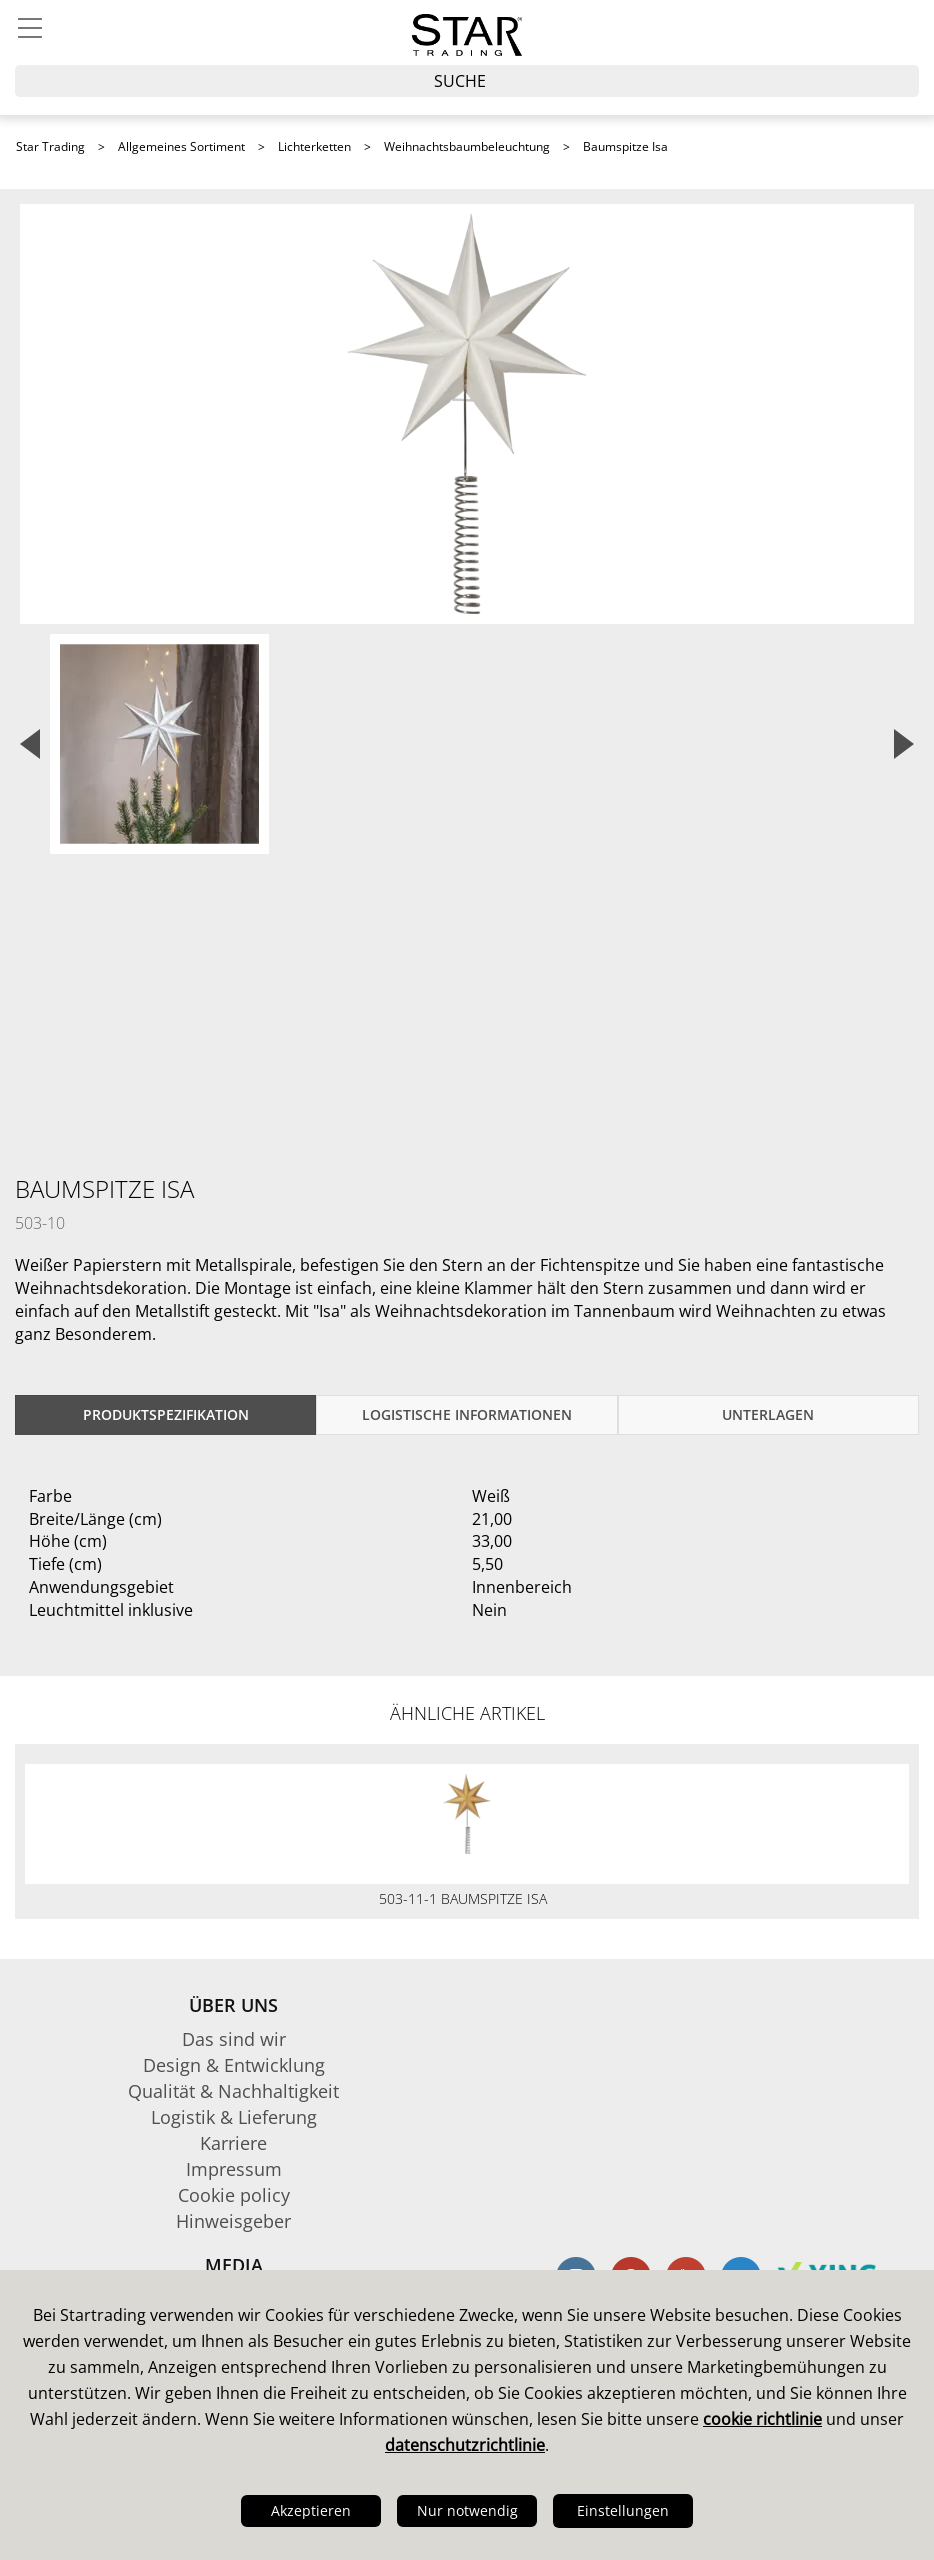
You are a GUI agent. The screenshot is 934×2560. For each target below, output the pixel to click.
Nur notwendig (467, 2510)
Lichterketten (314, 146)
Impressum (234, 2169)
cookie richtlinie (762, 2419)
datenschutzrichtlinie (465, 2445)
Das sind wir (234, 2039)
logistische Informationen (467, 1414)
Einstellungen (623, 2510)
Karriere (233, 2143)
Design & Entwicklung (234, 2065)
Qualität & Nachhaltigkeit (233, 2091)
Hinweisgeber (233, 2221)
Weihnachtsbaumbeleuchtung (467, 146)
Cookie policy (234, 2195)
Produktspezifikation (166, 1414)
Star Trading (50, 146)
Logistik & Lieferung (234, 2117)
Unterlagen (768, 1414)
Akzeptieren (311, 2510)
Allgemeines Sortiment (181, 146)
